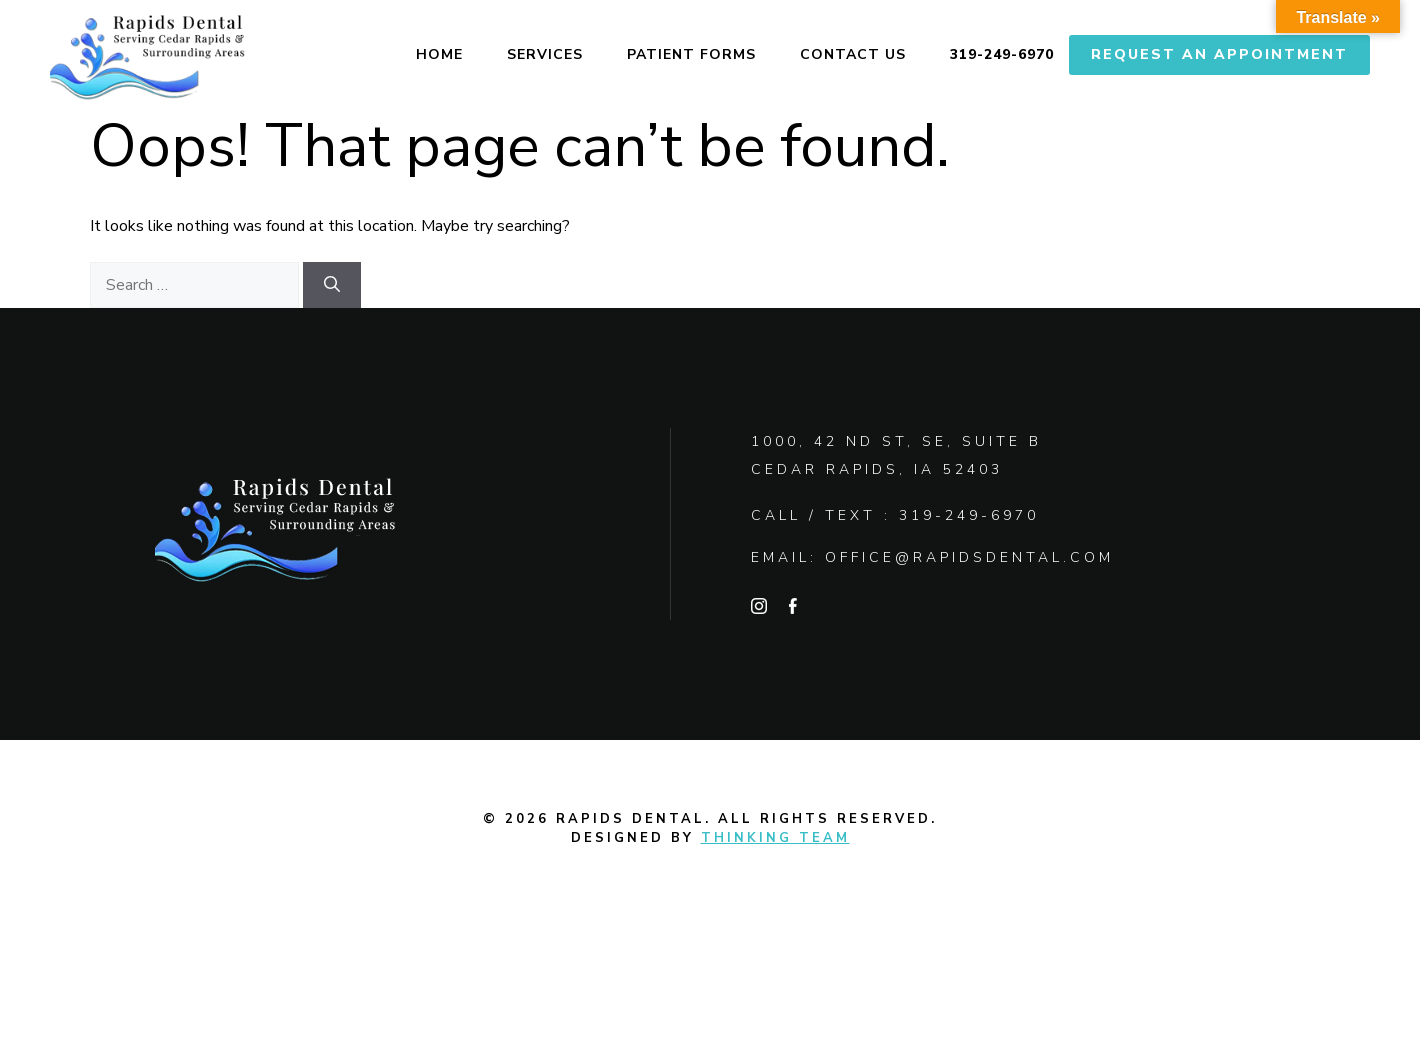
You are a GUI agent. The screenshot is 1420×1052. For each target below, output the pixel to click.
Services (545, 54)
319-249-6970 (1002, 54)
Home (439, 54)
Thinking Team (775, 838)
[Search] (332, 285)
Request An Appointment (1219, 54)
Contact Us (853, 54)
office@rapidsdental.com (969, 557)
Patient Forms (691, 54)
